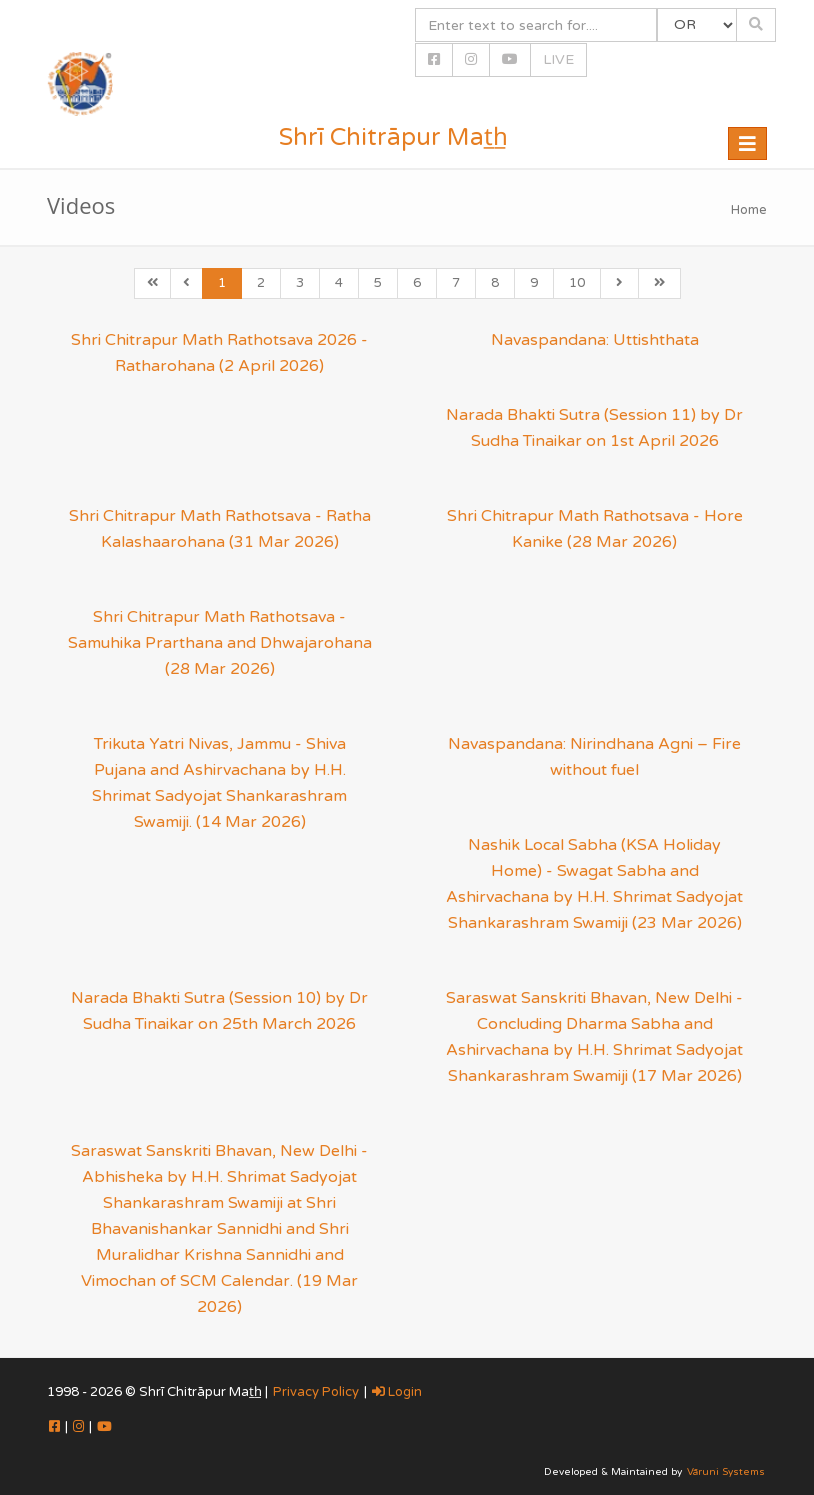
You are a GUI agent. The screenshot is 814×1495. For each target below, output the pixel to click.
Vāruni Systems (726, 1472)
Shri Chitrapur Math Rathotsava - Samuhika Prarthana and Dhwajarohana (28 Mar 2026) (220, 643)
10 (577, 283)
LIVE (558, 59)
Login (397, 1392)
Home (749, 210)
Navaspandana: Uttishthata (595, 340)
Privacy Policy (316, 1392)
